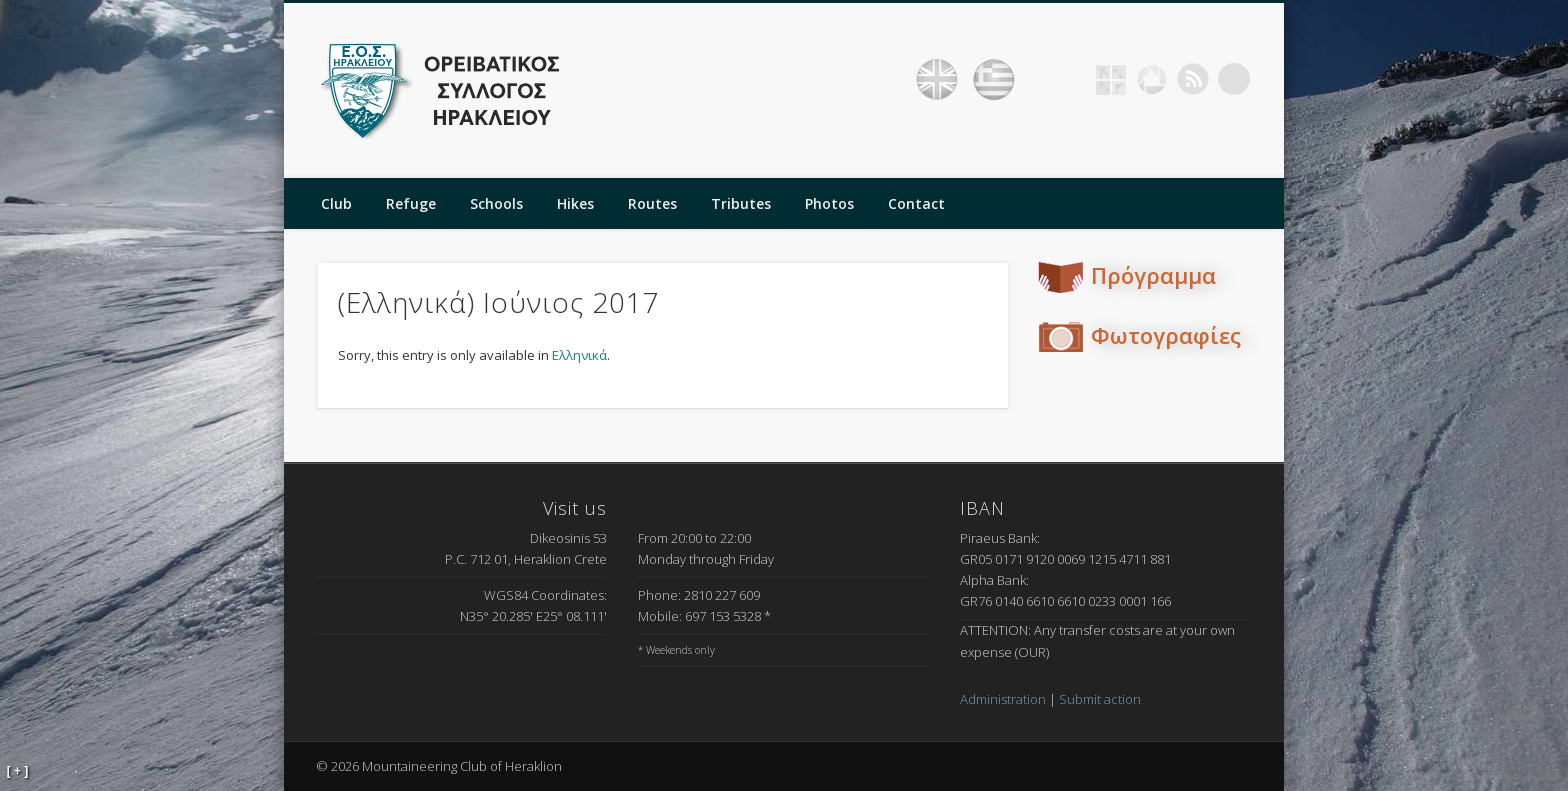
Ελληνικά (579, 355)
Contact (916, 203)
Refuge (411, 203)
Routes (652, 203)
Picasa (1152, 79)
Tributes (741, 203)
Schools (496, 203)
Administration (1003, 699)
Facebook (1070, 79)
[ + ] (18, 771)
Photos (829, 203)
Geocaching (1111, 79)
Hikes (575, 203)
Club (336, 203)
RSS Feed (1193, 79)
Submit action (1100, 699)
